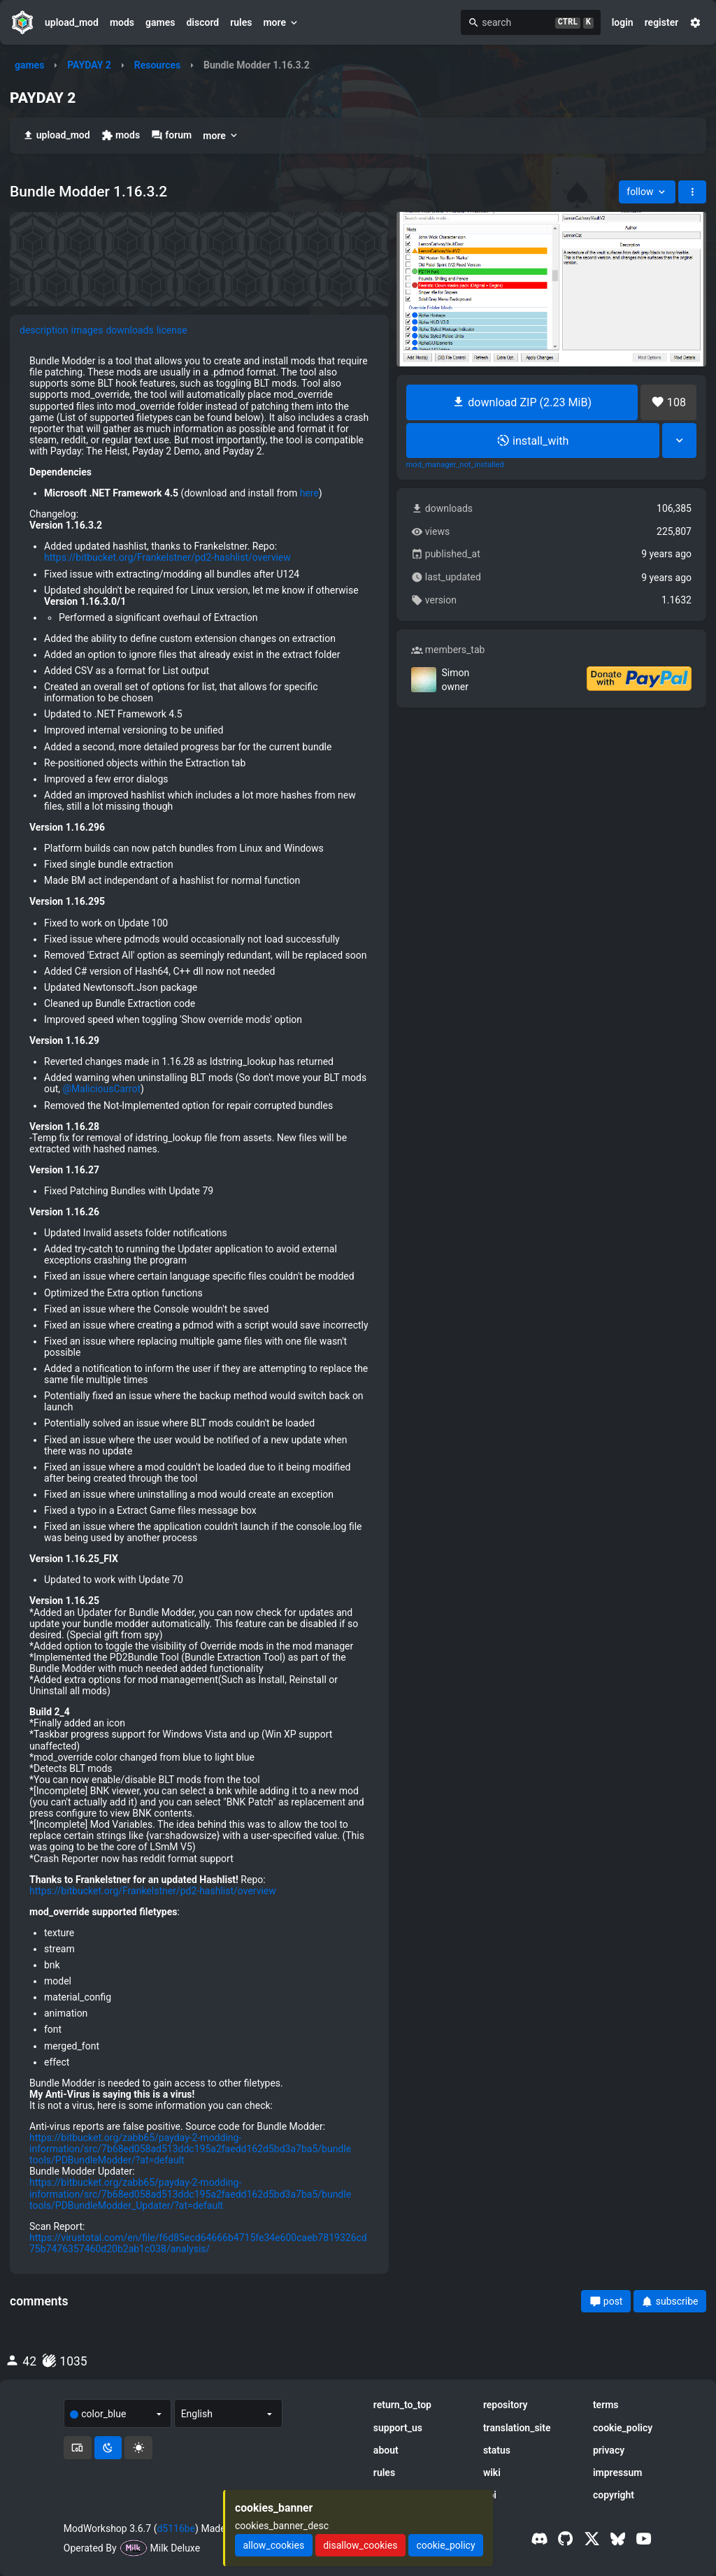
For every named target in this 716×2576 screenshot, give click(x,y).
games (160, 22)
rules (241, 22)
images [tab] (87, 330)
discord (202, 22)
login (622, 22)
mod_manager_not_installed (455, 465)
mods (122, 22)
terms (606, 2404)
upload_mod (72, 22)
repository (505, 2404)
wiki (492, 2472)
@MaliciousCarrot (102, 1088)
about (386, 2450)
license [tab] (172, 330)
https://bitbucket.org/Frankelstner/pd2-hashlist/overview (167, 557)
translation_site (517, 2427)
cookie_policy (622, 2427)
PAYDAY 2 (89, 65)
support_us (397, 2427)
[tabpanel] (199, 1304)
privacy (608, 2450)
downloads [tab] (129, 330)
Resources (157, 65)
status (496, 2450)
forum (171, 135)
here (309, 493)
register (662, 22)
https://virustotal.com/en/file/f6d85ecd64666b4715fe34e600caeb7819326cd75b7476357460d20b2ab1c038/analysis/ (198, 2243)
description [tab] (44, 330)
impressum (618, 2472)
